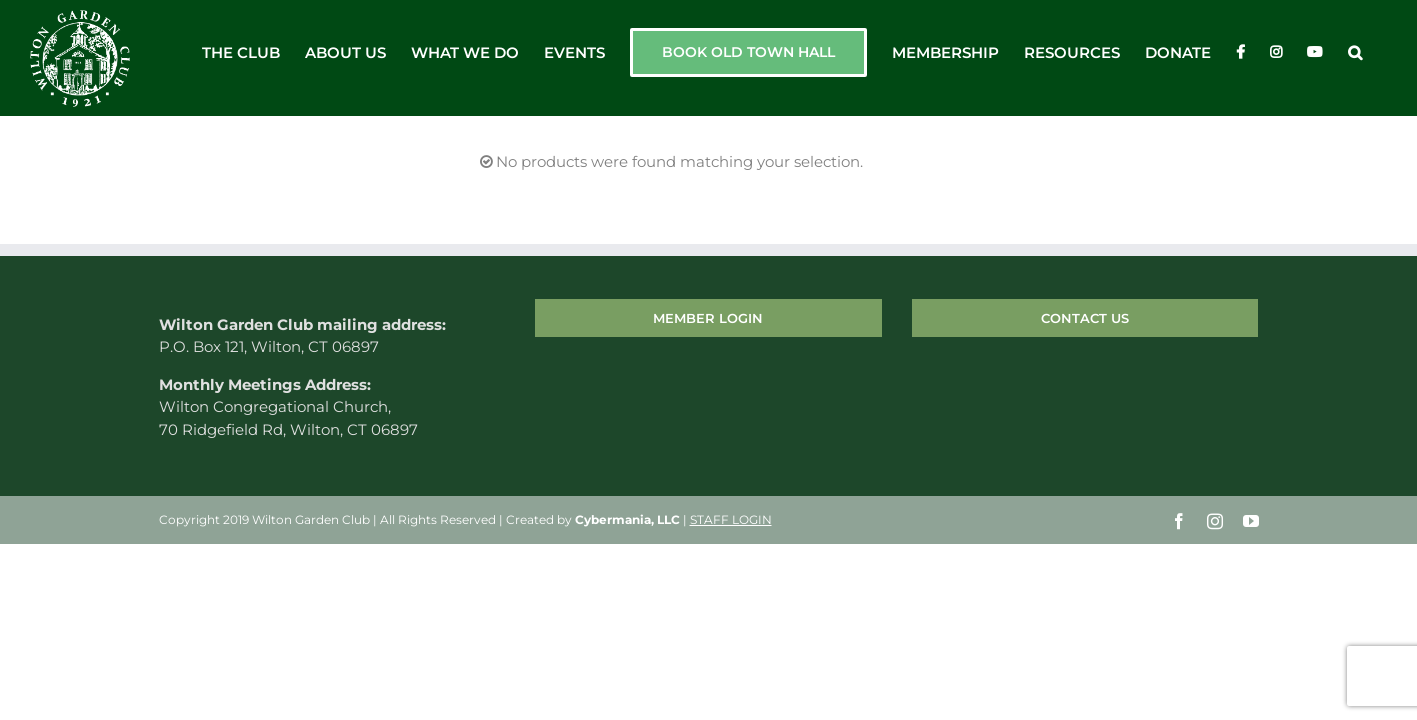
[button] (1380, 52)
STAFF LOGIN (731, 520)
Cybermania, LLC (627, 520)
